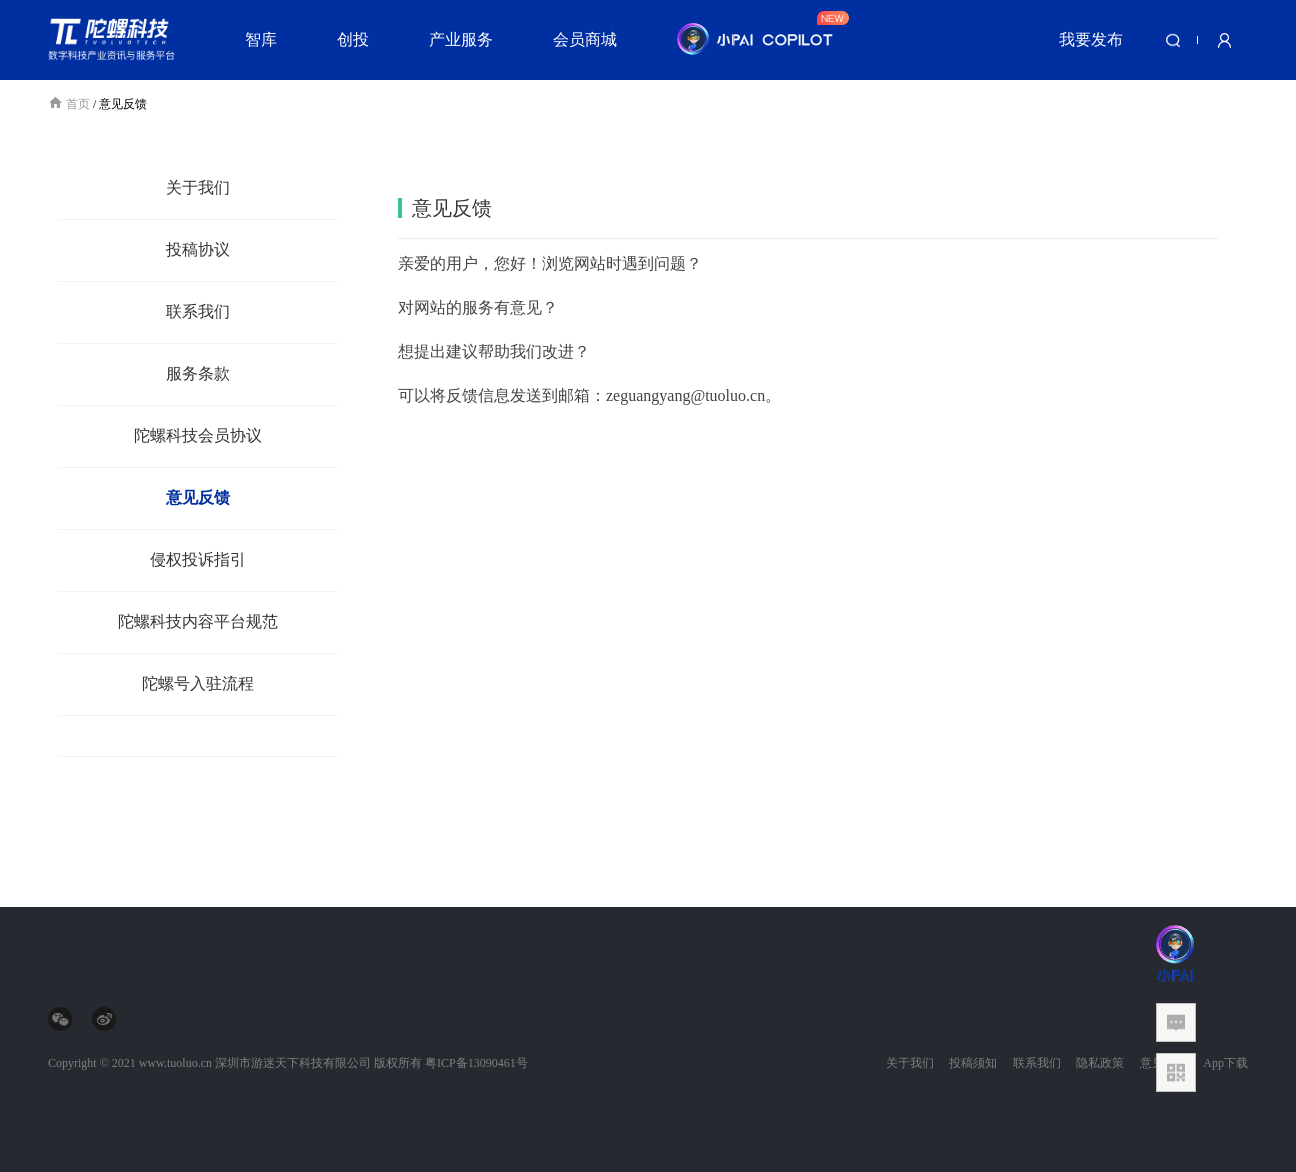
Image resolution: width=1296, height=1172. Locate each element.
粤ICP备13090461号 (476, 1063)
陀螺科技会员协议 (198, 435)
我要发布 (1091, 39)
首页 (70, 104)
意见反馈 (198, 497)
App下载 (1225, 1063)
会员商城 (585, 39)
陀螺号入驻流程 (198, 683)
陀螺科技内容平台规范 (198, 621)
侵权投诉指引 (198, 559)
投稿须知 (973, 1063)
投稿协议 (198, 249)
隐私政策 (1100, 1063)
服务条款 (198, 373)
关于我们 (198, 187)
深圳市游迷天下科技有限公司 (293, 1063)
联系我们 (198, 311)
